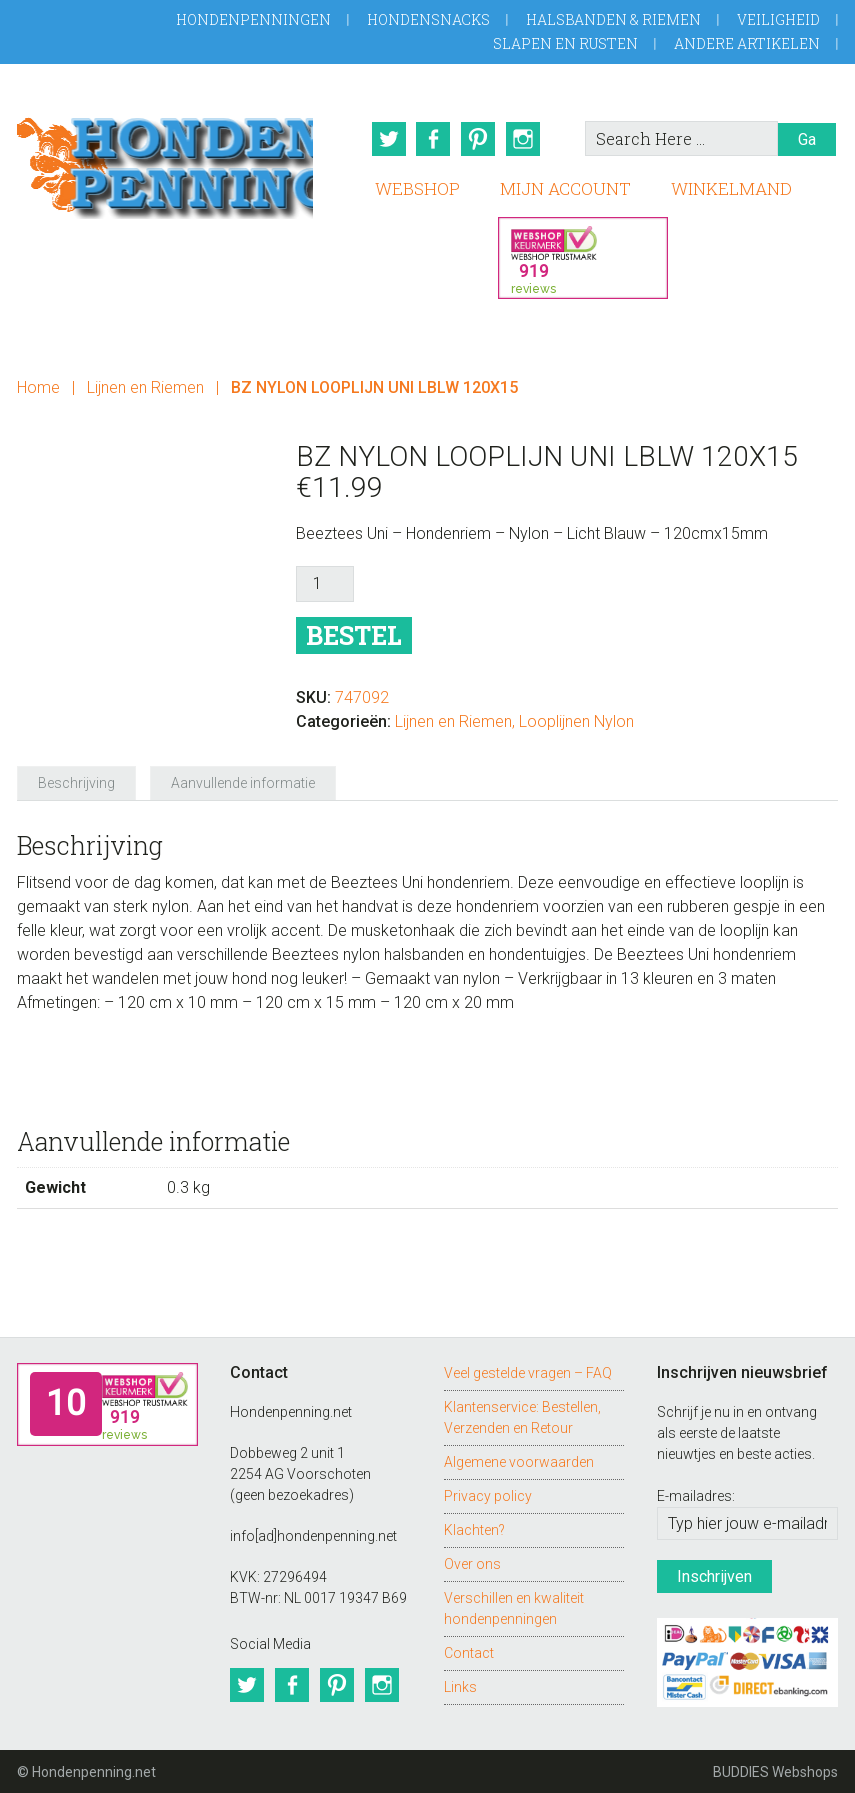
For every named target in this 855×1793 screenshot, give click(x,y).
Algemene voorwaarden (519, 1460)
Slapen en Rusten (565, 43)
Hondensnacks (428, 19)
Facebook (433, 139)
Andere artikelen (747, 43)
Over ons (472, 1562)
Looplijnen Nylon (576, 720)
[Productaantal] (325, 583)
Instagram (525, 139)
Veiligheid (778, 19)
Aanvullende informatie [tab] (243, 782)
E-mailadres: (696, 1495)
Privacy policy (488, 1494)
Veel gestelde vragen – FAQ (528, 1371)
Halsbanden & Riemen (613, 19)
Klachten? (474, 1528)
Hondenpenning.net (164, 161)
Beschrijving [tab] (76, 782)
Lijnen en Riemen (145, 386)
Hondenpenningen (253, 19)
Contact (469, 1651)
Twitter (387, 139)
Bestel (354, 634)
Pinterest (479, 139)
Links (460, 1685)
